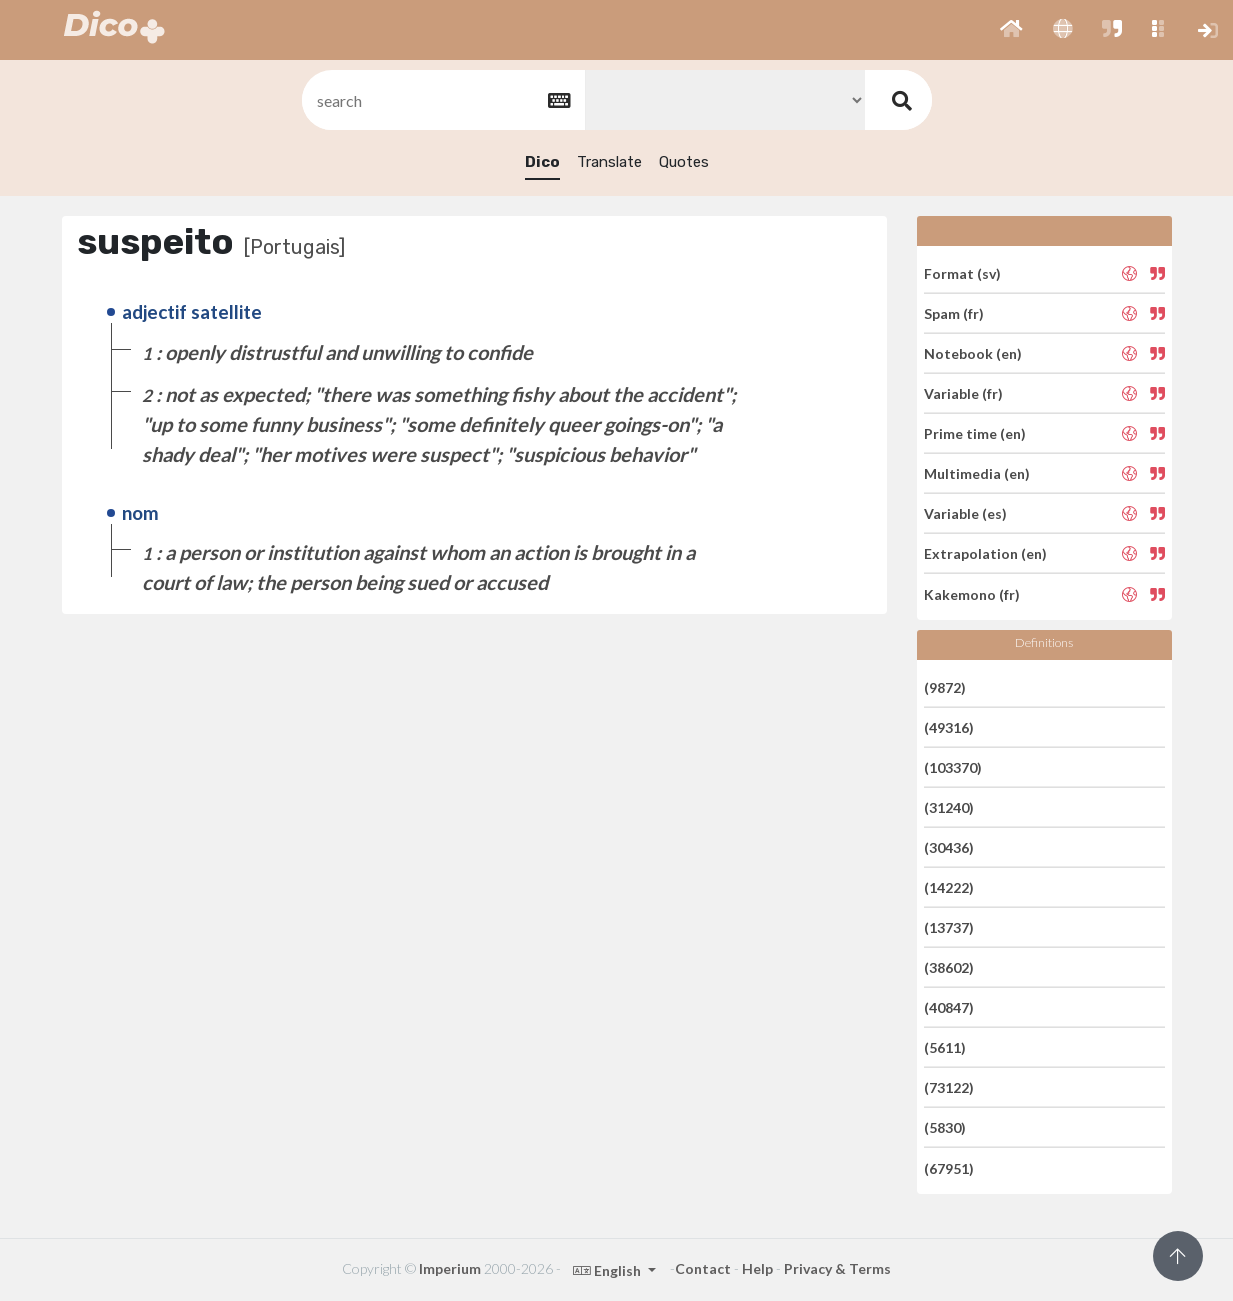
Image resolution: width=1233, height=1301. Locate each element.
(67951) (949, 1167)
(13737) (949, 927)
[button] (1011, 30)
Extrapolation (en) (985, 553)
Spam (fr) (954, 313)
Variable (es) (965, 513)
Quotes (684, 162)
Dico (542, 162)
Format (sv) (962, 272)
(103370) (953, 767)
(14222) (949, 887)
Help (757, 1268)
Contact (703, 1268)
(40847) (949, 1007)
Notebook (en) (973, 353)
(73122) (949, 1087)
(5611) (945, 1047)
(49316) (949, 727)
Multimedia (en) (977, 473)
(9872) (945, 686)
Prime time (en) (975, 433)
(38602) (949, 967)
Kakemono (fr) (972, 593)
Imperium (450, 1268)
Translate (609, 162)
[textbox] (442, 100)
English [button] (608, 1270)
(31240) (949, 807)
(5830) (945, 1127)
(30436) (949, 847)
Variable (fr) (963, 393)
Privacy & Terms (837, 1268)
